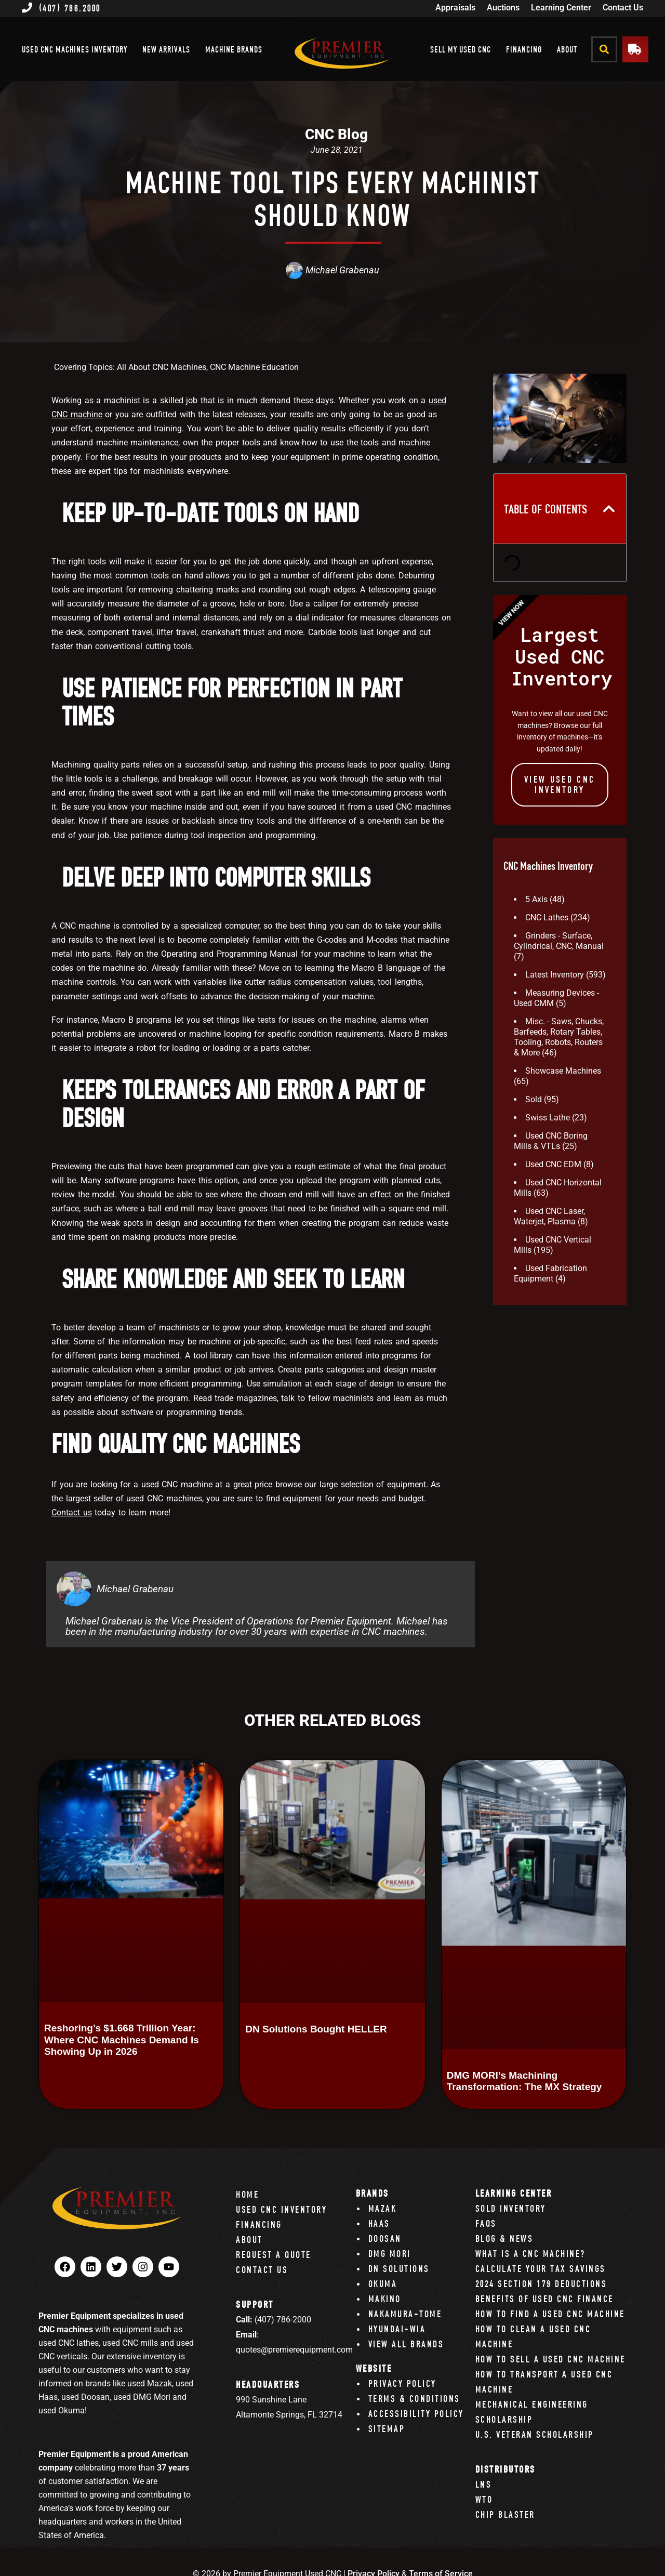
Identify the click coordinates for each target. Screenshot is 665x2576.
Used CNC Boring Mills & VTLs (551, 1141)
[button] (604, 49)
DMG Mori (389, 2254)
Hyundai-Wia (397, 2329)
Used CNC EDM (553, 1164)
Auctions (503, 7)
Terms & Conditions (414, 2399)
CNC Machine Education (254, 367)
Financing (524, 49)
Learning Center (561, 7)
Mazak (382, 2208)
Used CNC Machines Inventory (74, 49)
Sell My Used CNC (460, 49)
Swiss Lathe (547, 1117)
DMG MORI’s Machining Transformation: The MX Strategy (524, 2081)
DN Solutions (399, 2269)
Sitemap (386, 2429)
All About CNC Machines (161, 367)
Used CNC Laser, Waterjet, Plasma (549, 1216)
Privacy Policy (402, 2383)
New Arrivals (166, 49)
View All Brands (406, 2344)
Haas (379, 2223)
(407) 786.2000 (61, 8)
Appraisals (455, 7)
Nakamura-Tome (405, 2314)
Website (374, 2368)
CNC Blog (336, 134)
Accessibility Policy (416, 2414)
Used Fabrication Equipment (550, 1273)
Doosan (385, 2238)
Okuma (382, 2284)
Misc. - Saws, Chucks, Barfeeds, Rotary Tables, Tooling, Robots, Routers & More (559, 1037)
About (567, 49)
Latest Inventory (554, 975)
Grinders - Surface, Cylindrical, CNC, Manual (559, 941)
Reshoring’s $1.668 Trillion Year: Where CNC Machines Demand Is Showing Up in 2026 (121, 2040)
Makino (384, 2299)
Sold (533, 1099)
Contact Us (623, 7)
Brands (372, 2193)
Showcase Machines (563, 1071)
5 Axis (536, 899)
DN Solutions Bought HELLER (316, 2029)
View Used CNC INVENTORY (559, 784)
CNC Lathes (546, 917)
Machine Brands (233, 49)
